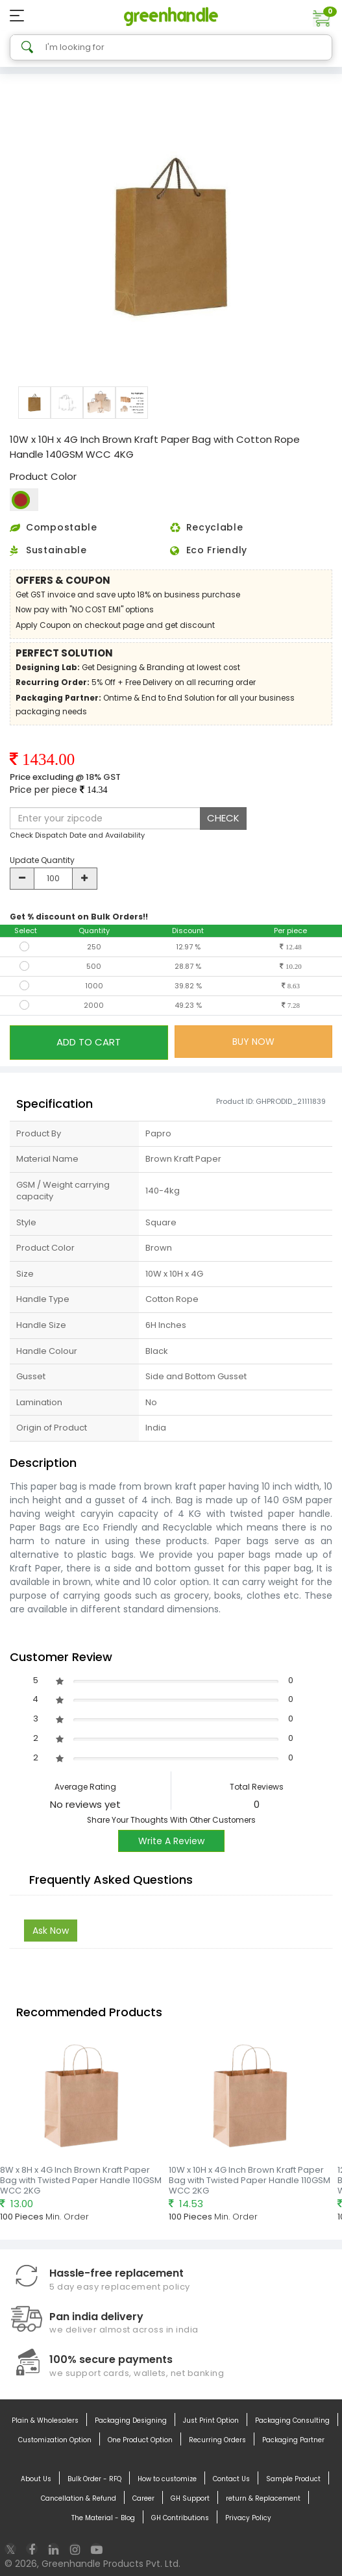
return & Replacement (263, 2498)
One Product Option (140, 2440)
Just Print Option (211, 2420)
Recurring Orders (217, 2440)
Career (143, 2498)
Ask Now (50, 1930)
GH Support (190, 2498)
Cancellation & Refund (78, 2498)
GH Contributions (180, 2518)
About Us (36, 2479)
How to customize (167, 2479)
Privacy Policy (248, 2518)
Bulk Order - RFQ (94, 2479)
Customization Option (55, 2440)
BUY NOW (253, 1041)
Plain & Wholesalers (45, 2420)
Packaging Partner (293, 2440)
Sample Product (293, 2479)
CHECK (223, 818)
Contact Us (231, 2479)
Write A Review (171, 1840)
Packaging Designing (131, 2420)
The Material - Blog (103, 2518)
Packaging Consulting (292, 2420)
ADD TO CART (88, 1042)
